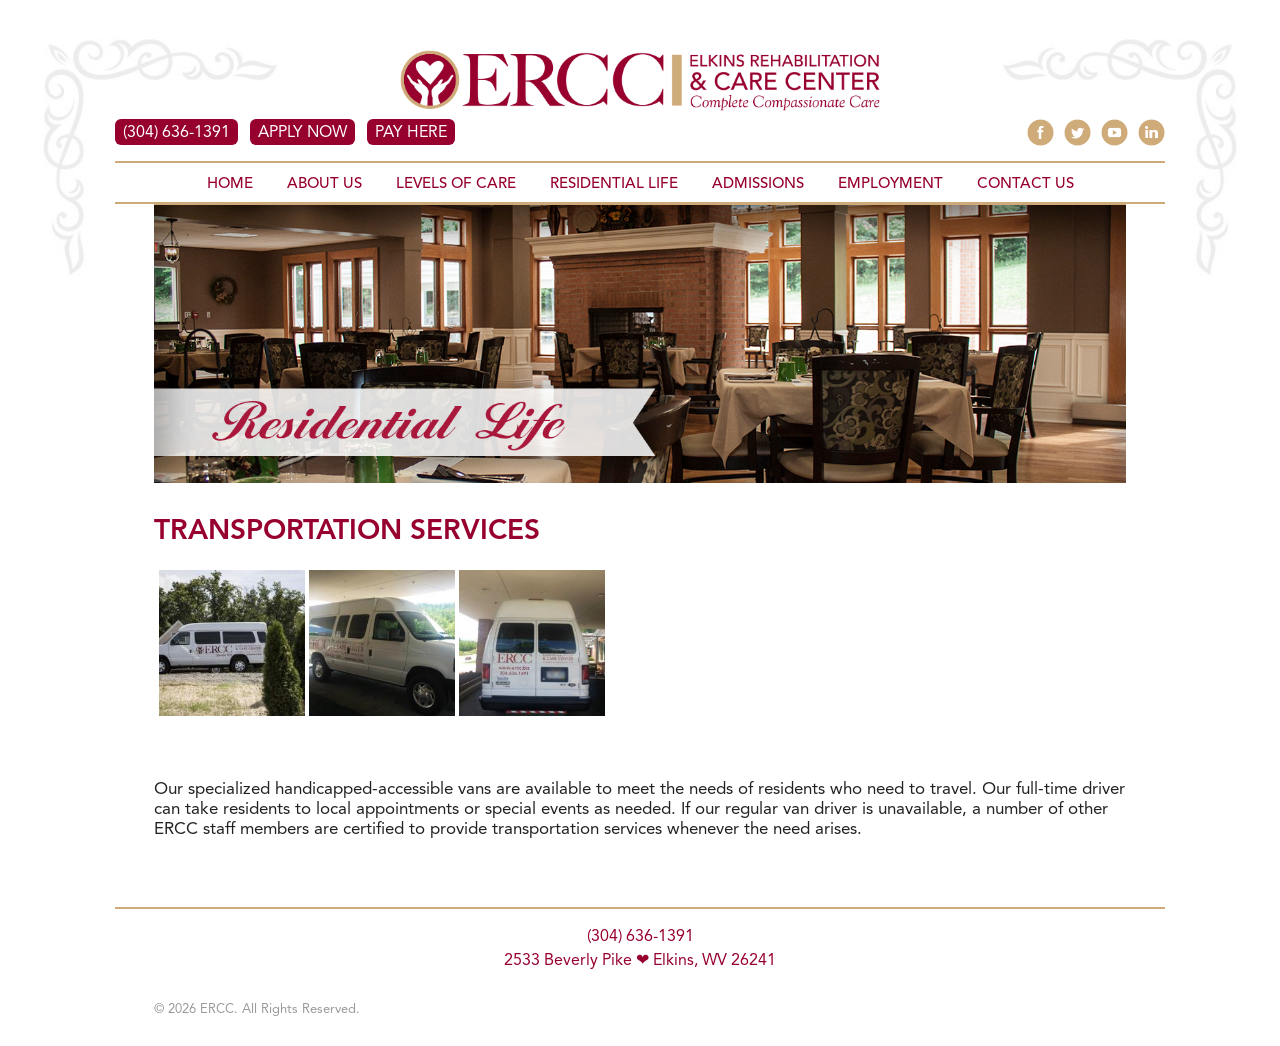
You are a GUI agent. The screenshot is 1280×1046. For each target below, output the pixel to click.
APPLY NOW (302, 133)
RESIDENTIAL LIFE (614, 184)
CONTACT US (1025, 184)
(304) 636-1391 (176, 133)
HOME (230, 184)
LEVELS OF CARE (456, 184)
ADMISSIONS (758, 184)
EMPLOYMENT (890, 184)
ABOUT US (324, 184)
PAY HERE (411, 133)
